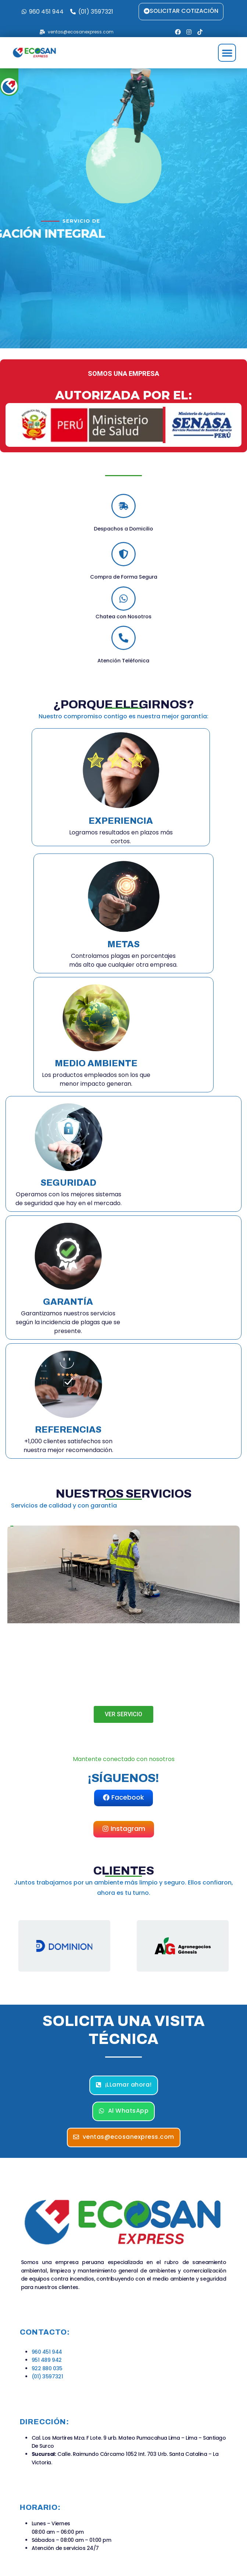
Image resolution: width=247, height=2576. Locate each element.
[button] (227, 53)
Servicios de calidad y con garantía (64, 1505)
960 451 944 (47, 2352)
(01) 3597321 (47, 2376)
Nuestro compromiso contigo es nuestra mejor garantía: (123, 716)
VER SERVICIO (123, 1714)
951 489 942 (47, 2360)
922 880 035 (47, 2368)
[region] (123, 1946)
